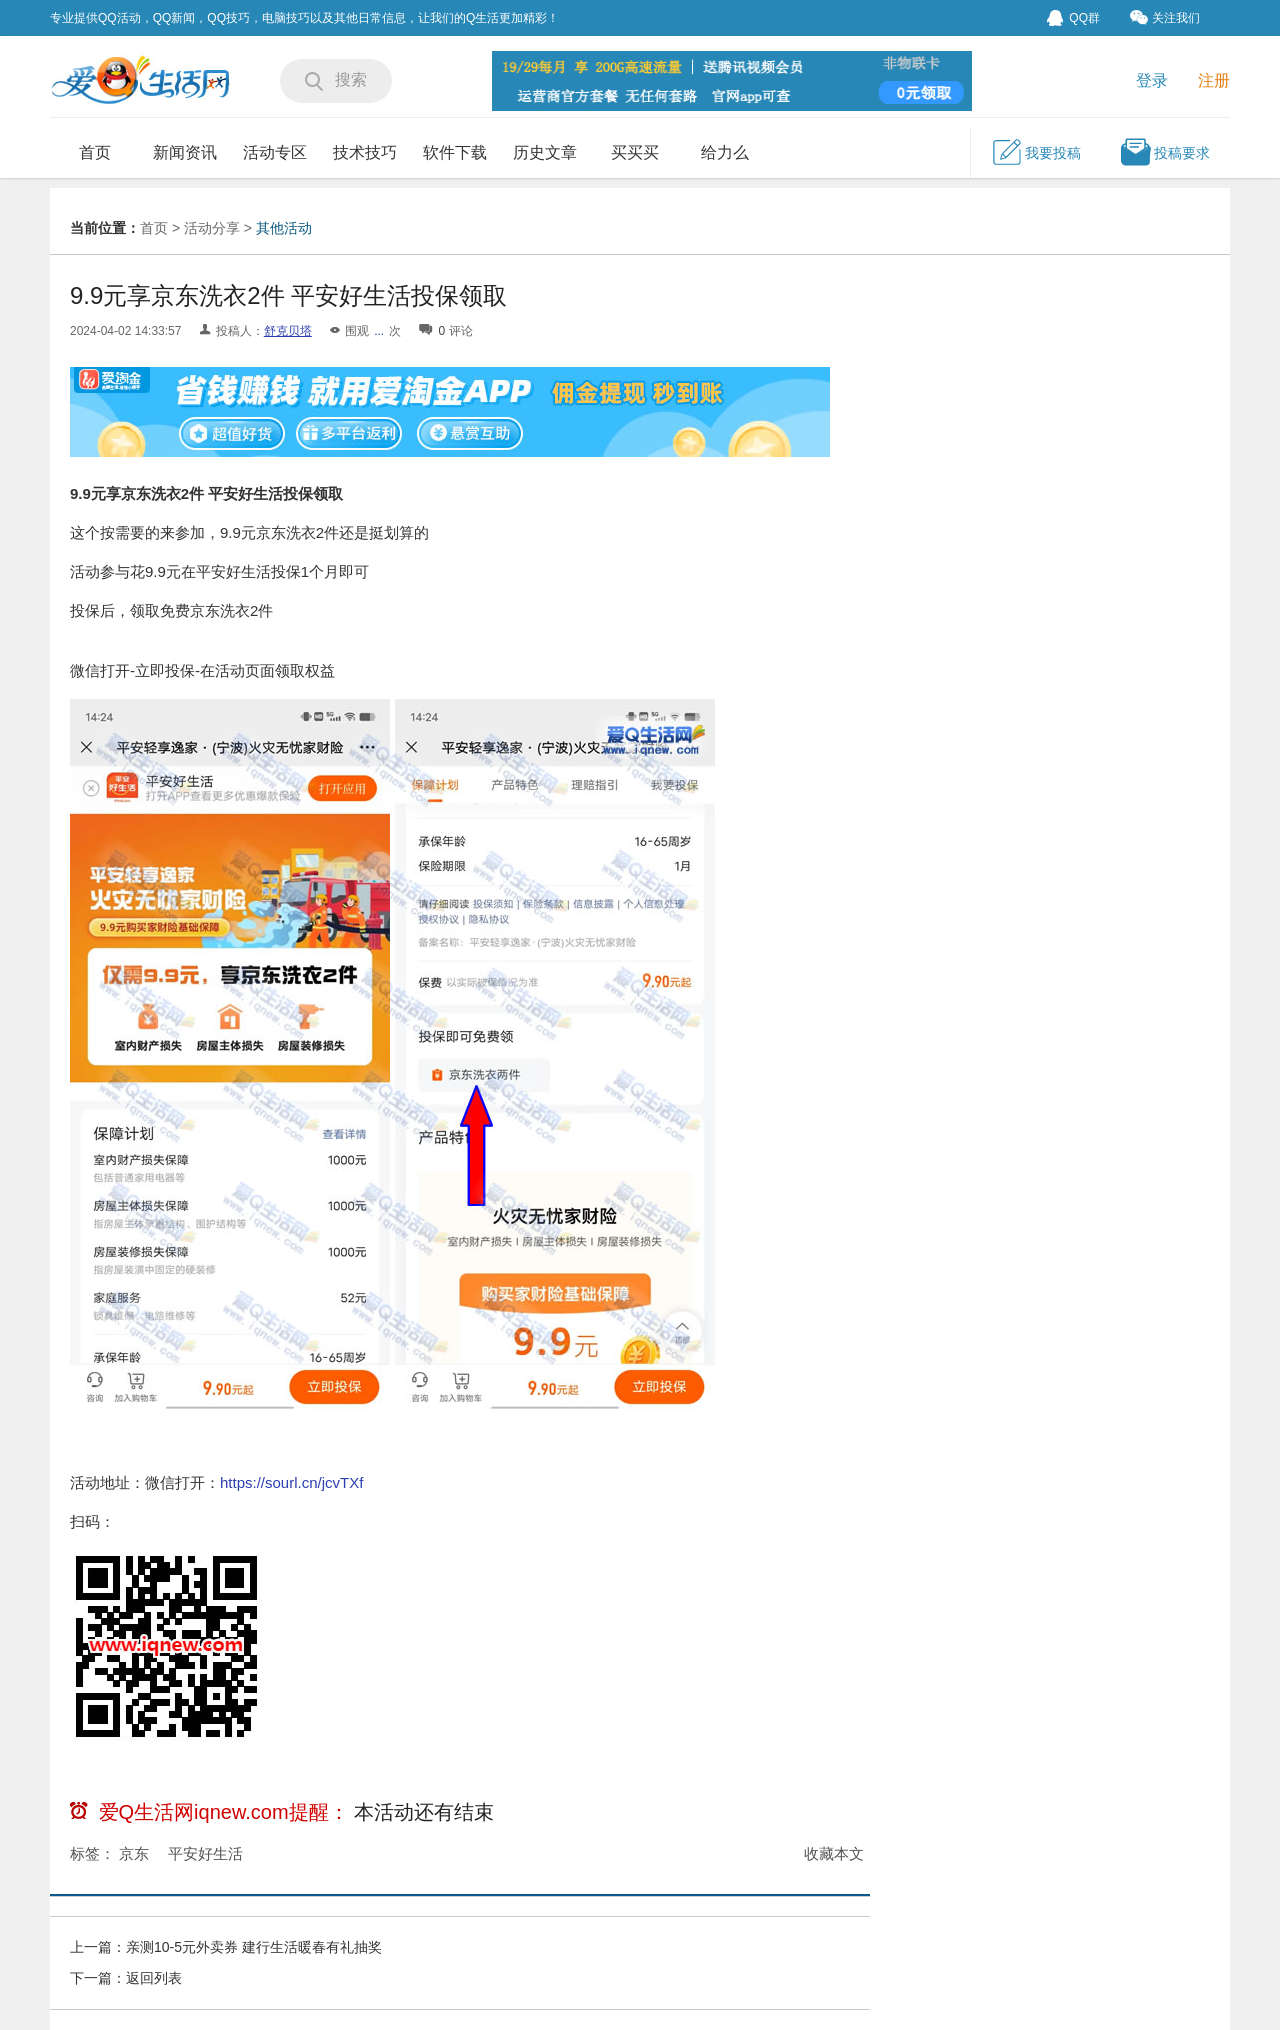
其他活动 (284, 228)
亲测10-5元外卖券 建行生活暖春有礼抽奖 (254, 1947)
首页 (95, 152)
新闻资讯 (185, 152)
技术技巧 (365, 152)
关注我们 (1165, 17)
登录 (1152, 80)
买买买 (635, 152)
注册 (1214, 80)
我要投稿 (1036, 152)
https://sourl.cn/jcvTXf (291, 1482)
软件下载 (455, 152)
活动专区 (275, 152)
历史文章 (545, 152)
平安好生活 (205, 1853)
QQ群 (1073, 18)
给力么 (725, 152)
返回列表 (154, 1978)
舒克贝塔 (288, 331)
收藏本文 (834, 1853)
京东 (134, 1853)
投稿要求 (1165, 152)
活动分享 (212, 228)
